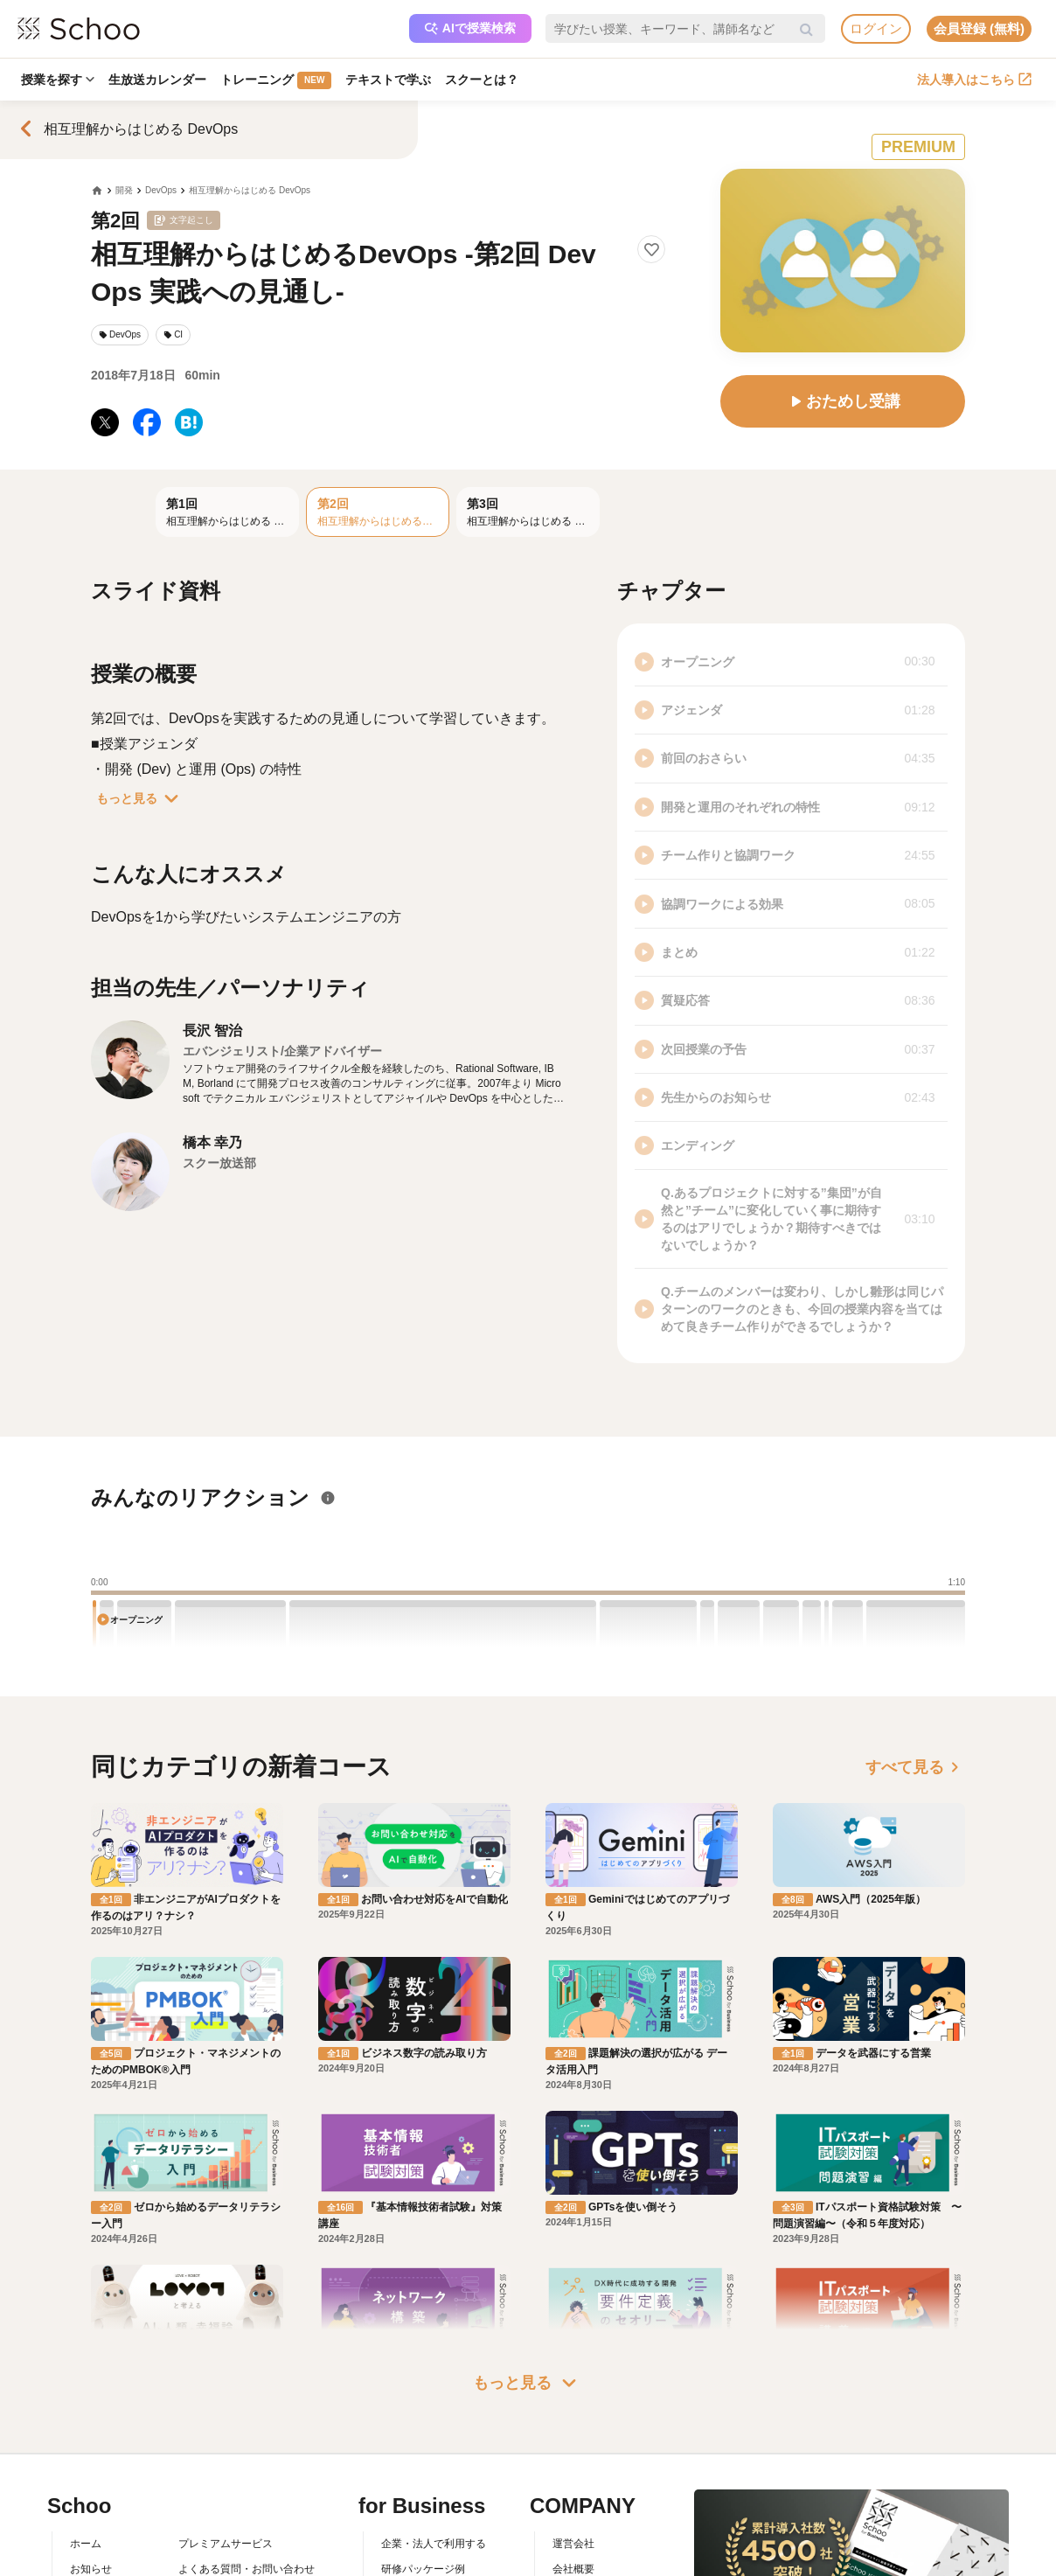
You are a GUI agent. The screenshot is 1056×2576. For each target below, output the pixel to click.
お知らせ (91, 2486)
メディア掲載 (583, 2562)
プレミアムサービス (225, 2461)
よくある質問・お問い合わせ (246, 2486)
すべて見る (915, 1767)
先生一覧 (91, 2562)
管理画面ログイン (423, 2537)
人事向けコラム (418, 2511)
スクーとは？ (481, 80)
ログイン (876, 28)
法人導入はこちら (974, 80)
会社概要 (573, 2486)
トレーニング (275, 80)
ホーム (85, 2461)
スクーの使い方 (106, 2537)
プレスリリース (589, 2537)
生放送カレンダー (157, 80)
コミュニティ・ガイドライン (246, 2537)
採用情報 (573, 2511)
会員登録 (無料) (979, 28)
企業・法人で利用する (433, 2461)
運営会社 (573, 2461)
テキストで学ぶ (388, 80)
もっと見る (140, 798)
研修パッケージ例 (423, 2486)
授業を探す (57, 80)
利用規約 (199, 2511)
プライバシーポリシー (230, 2562)
